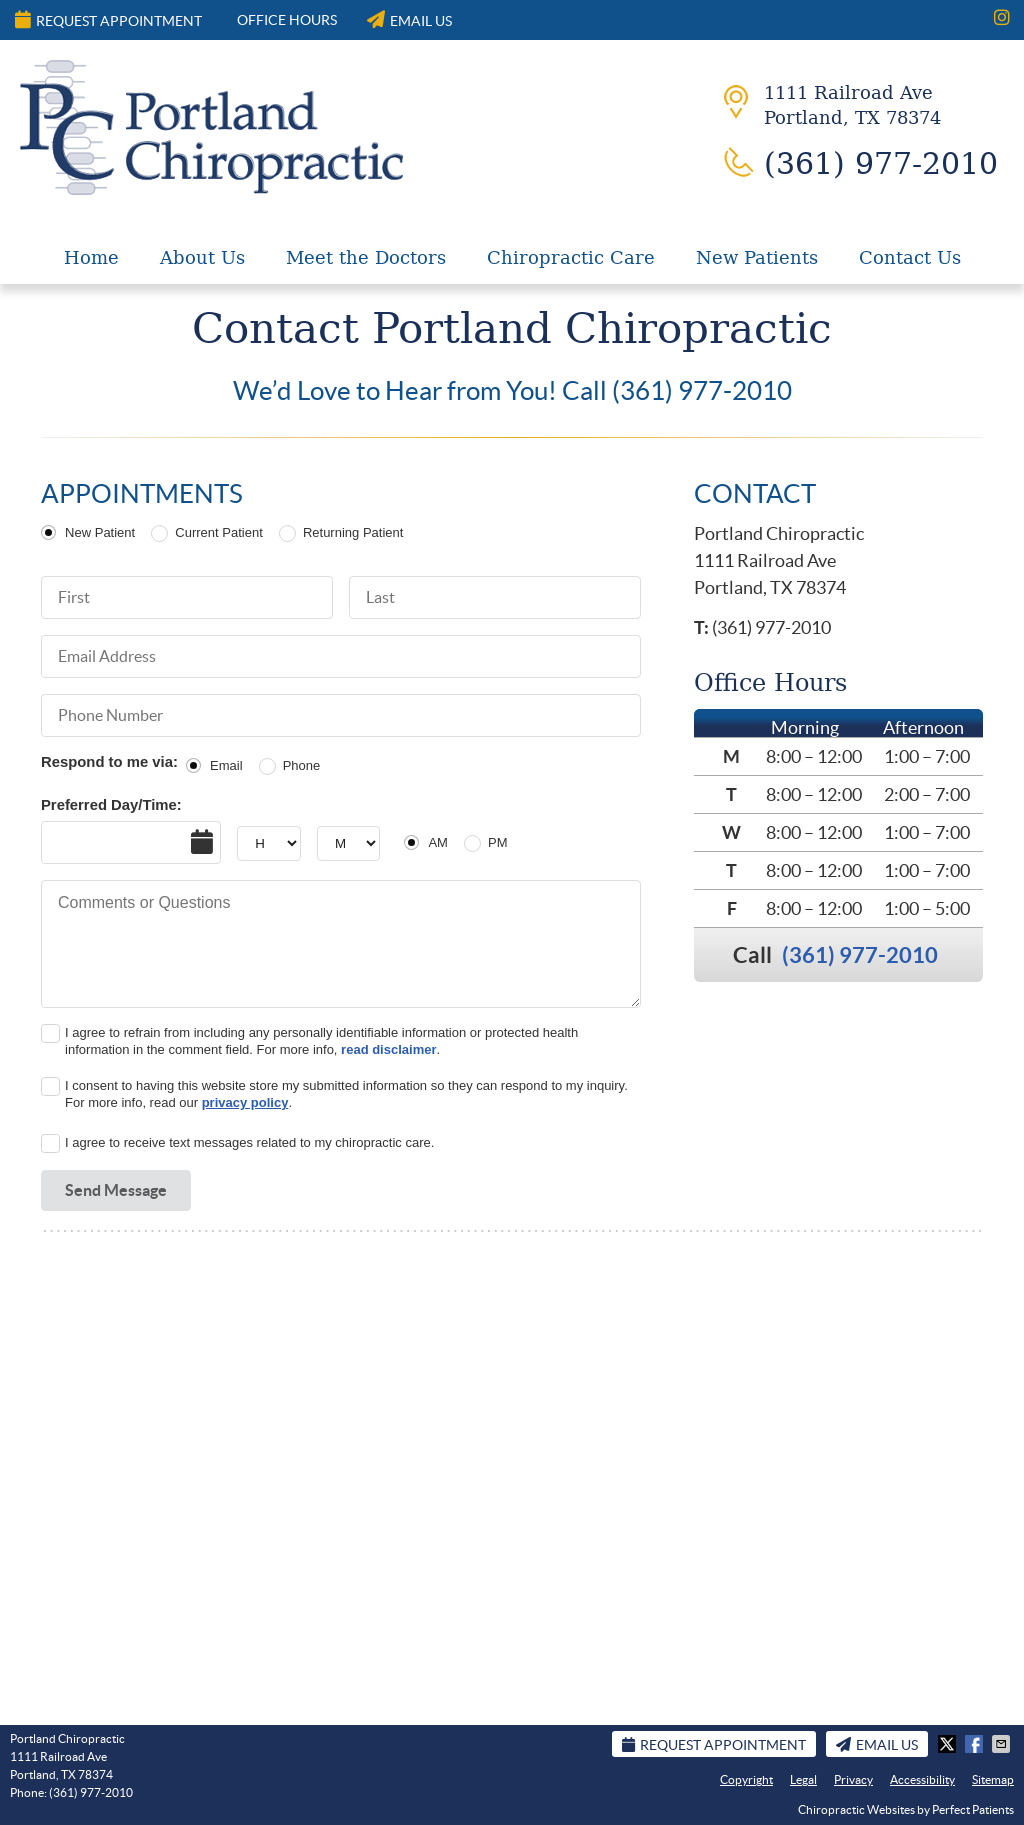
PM (498, 842)
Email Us (409, 19)
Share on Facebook (976, 1744)
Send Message (116, 1190)
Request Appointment (108, 19)
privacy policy (245, 1102)
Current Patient (218, 532)
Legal (803, 1779)
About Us (202, 257)
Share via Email (1003, 1744)
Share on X (949, 1744)
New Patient (100, 532)
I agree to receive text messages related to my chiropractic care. (249, 1142)
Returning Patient (353, 532)
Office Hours (287, 20)
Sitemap (993, 1779)
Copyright (746, 1779)
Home (91, 257)
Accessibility (922, 1779)
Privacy (853, 1779)
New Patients (757, 257)
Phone (302, 765)
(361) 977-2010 (860, 954)
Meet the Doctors (366, 257)
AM (438, 842)
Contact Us (910, 257)
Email (226, 765)
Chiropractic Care (571, 257)
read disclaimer (388, 1049)
